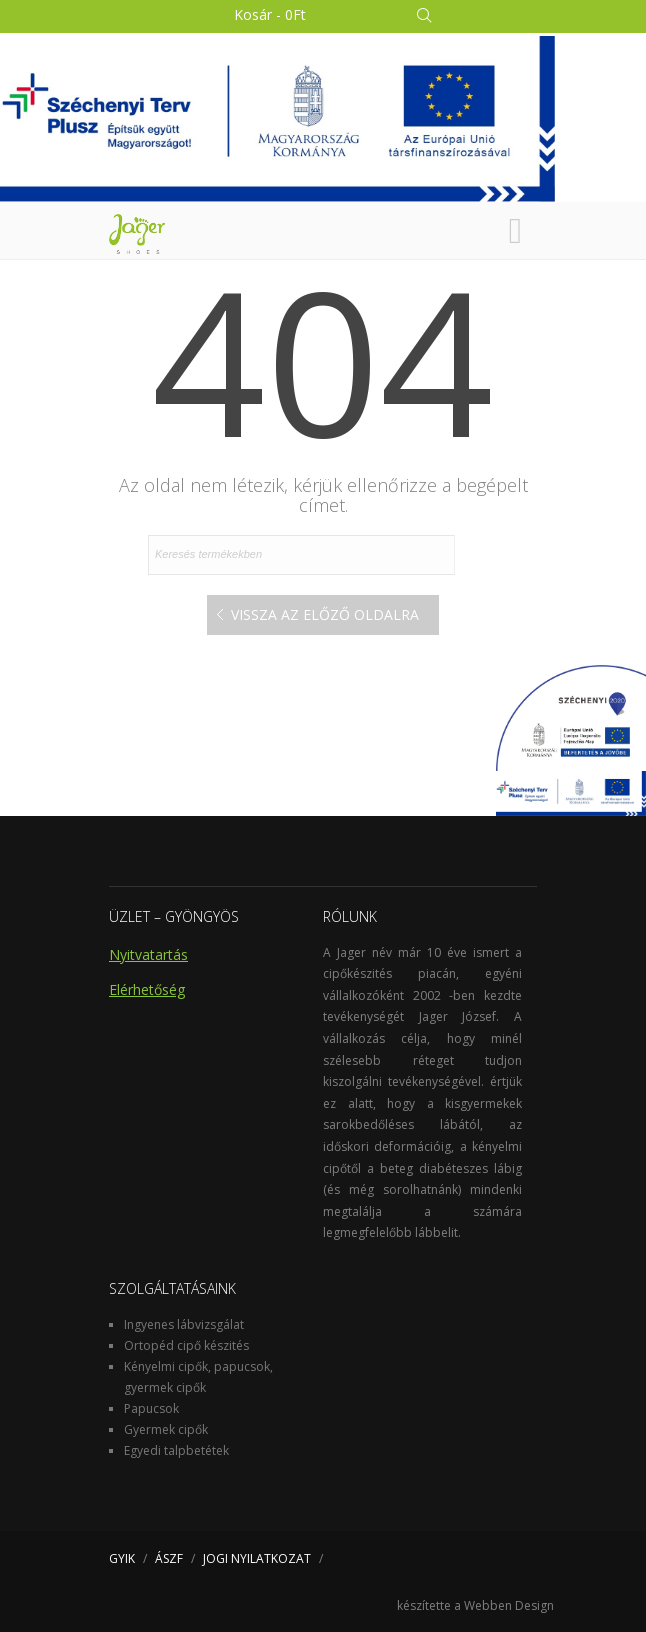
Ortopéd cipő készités (186, 1345)
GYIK (122, 1558)
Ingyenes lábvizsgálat (184, 1324)
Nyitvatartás (148, 954)
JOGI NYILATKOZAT (257, 1558)
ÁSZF (169, 1558)
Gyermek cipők (166, 1429)
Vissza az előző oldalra (325, 614)
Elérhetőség (147, 989)
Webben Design (509, 1605)
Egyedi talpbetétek (176, 1450)
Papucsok (151, 1408)
